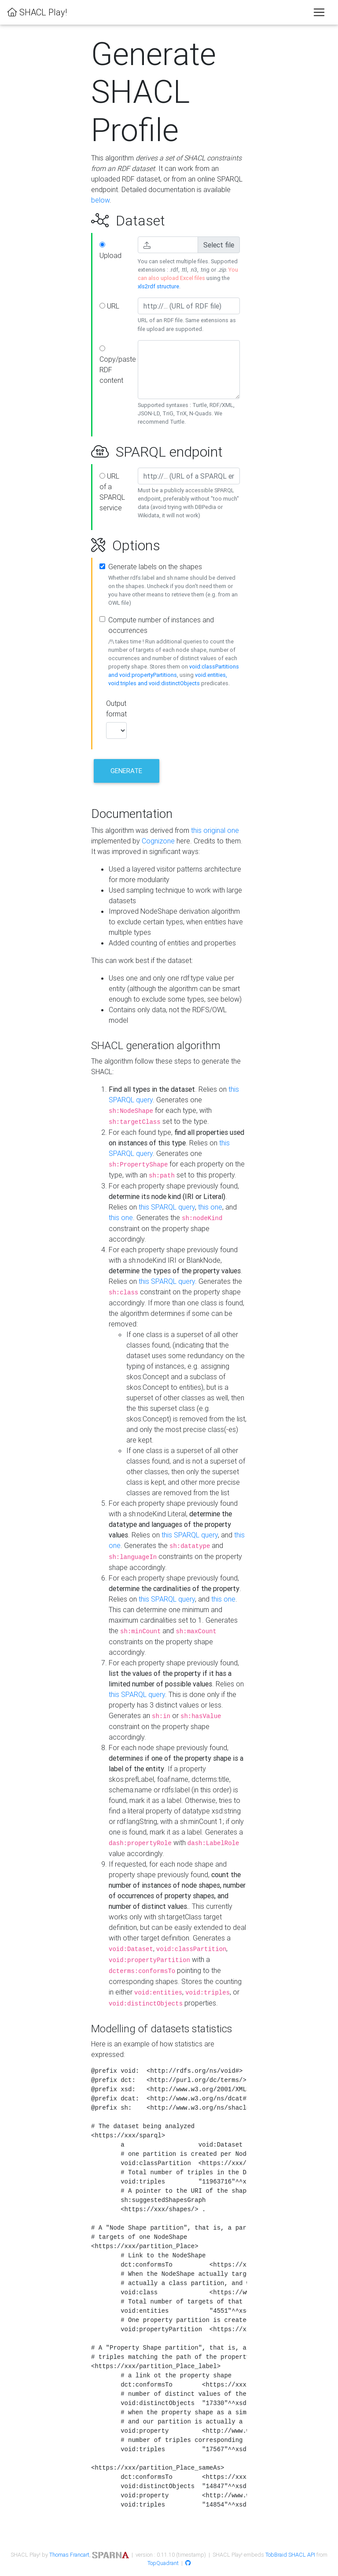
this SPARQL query (167, 1207)
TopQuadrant (163, 2563)
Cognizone (158, 840)
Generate (126, 771)
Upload (110, 251)
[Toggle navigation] (319, 12)
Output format (115, 708)
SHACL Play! (37, 12)
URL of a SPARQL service (112, 492)
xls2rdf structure (158, 286)
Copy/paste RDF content (115, 365)
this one (210, 1207)
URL (109, 306)
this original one (215, 830)
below (100, 200)
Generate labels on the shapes (155, 566)
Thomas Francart (69, 2554)
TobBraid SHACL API (290, 2554)
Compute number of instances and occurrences (161, 625)
